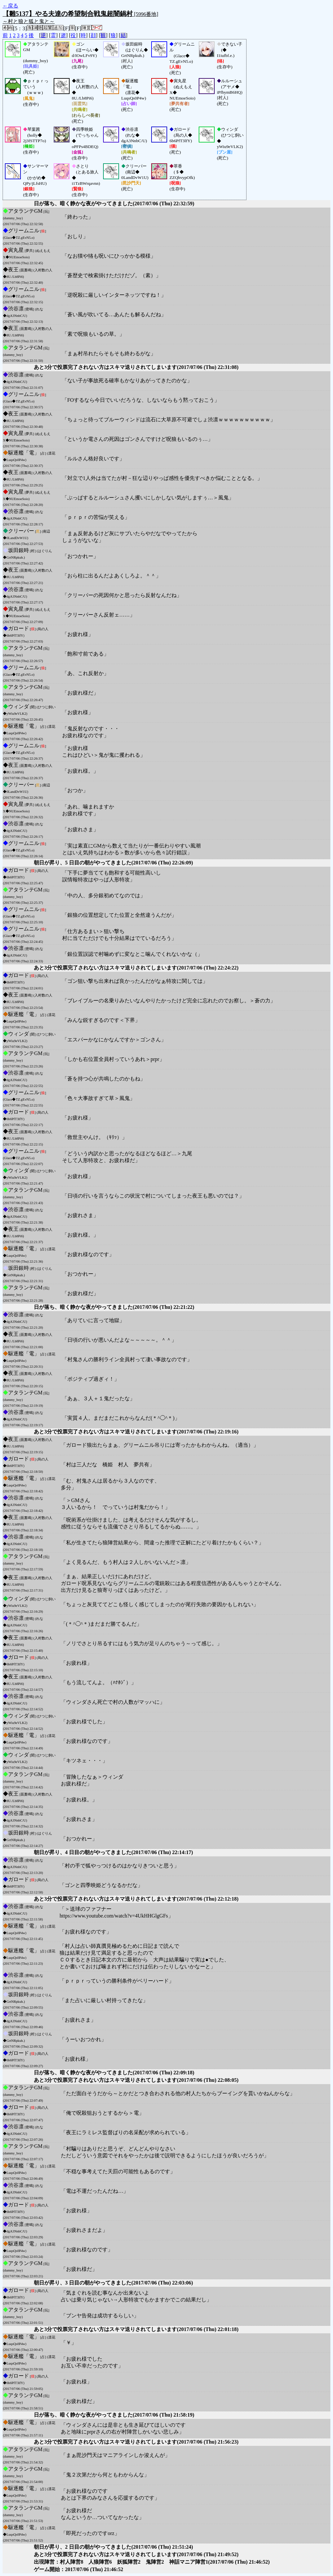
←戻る (10, 5)
